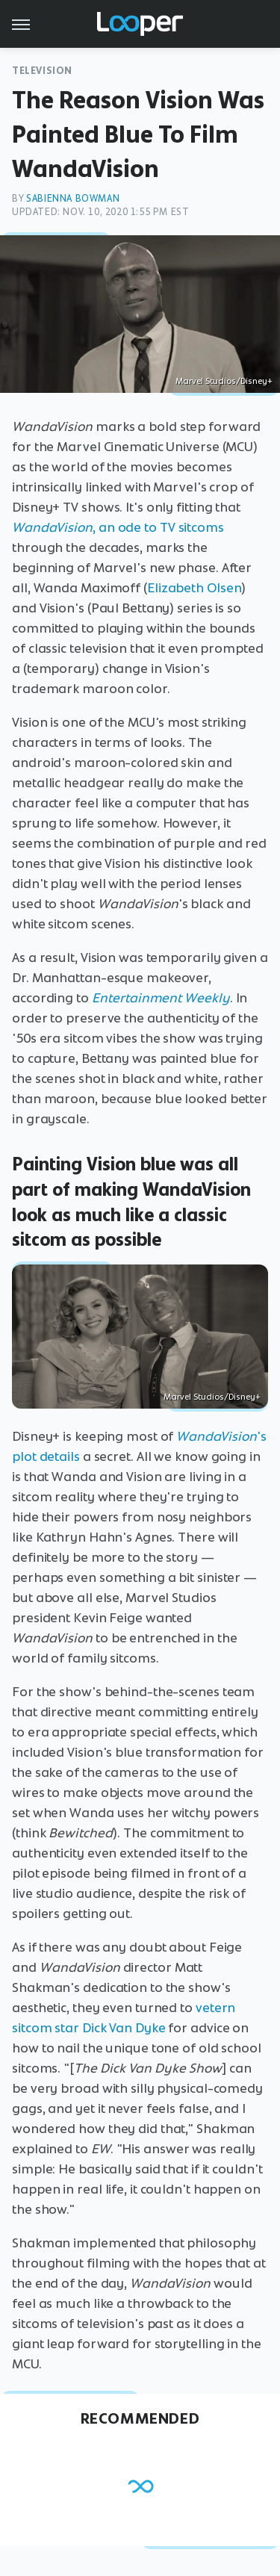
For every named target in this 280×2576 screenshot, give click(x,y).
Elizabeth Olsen (194, 588)
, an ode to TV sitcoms (118, 527)
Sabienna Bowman (72, 198)
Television (42, 70)
